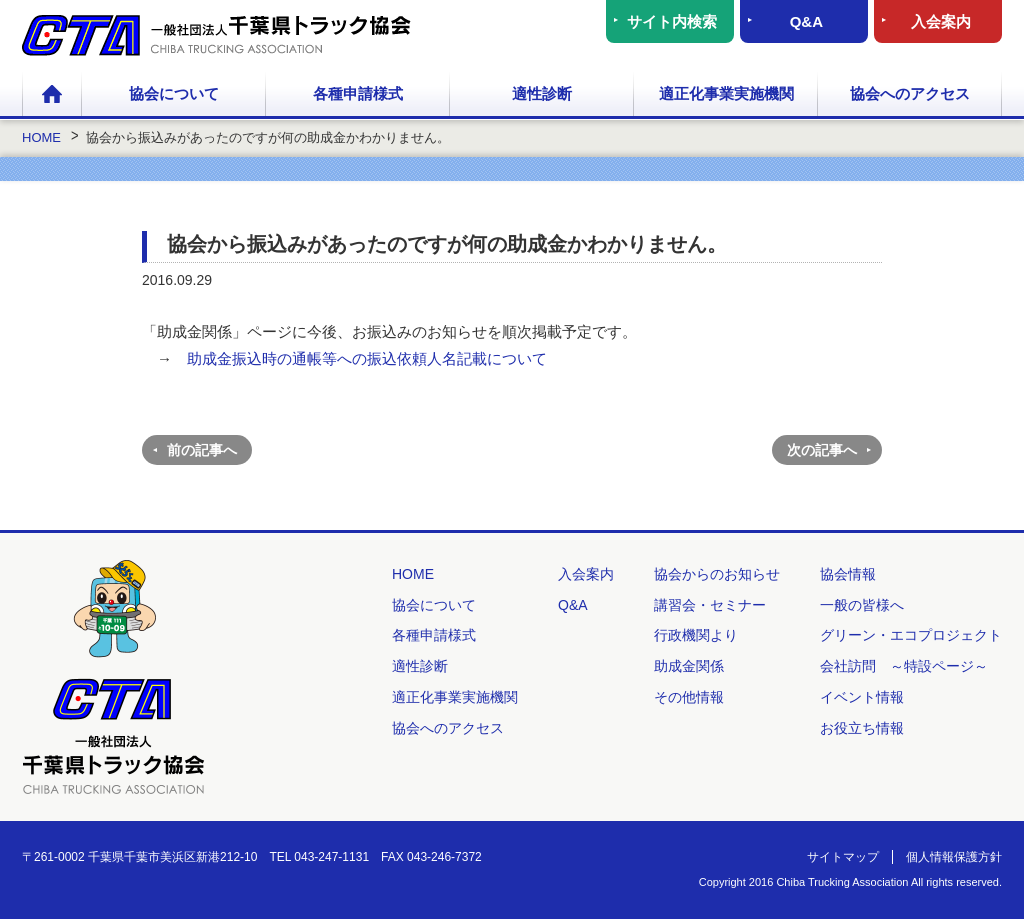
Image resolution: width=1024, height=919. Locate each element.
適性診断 (542, 93)
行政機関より (696, 635)
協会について (174, 93)
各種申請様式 (358, 93)
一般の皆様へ (862, 605)
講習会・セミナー (710, 605)
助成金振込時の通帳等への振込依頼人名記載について (367, 358)
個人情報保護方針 (954, 857)
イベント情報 (862, 697)
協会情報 (848, 574)
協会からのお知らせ (717, 574)
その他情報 (689, 697)
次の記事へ (822, 450)
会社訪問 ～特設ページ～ (904, 666)
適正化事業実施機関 (726, 93)
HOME (52, 95)
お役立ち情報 (862, 728)
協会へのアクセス (910, 93)
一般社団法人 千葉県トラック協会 (216, 35)
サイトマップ (843, 857)
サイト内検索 (672, 21)
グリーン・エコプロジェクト (911, 635)
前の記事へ (202, 450)
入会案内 (941, 21)
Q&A (806, 21)
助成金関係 (689, 666)
